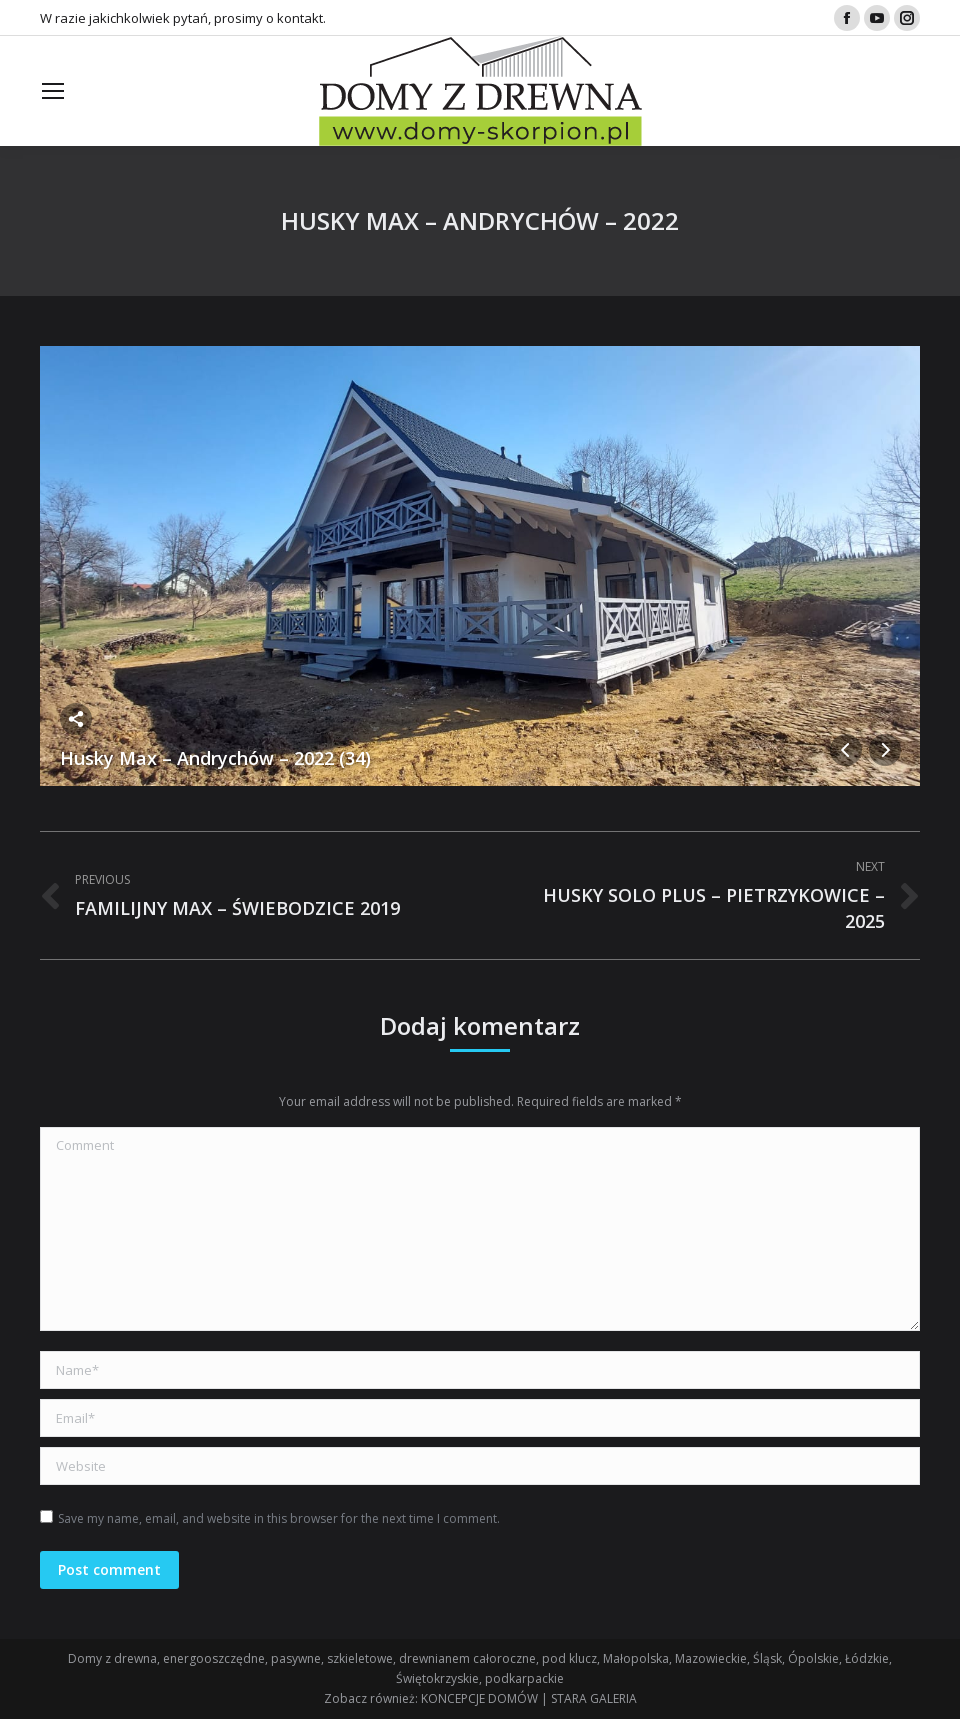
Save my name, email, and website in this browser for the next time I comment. (279, 1518)
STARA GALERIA (594, 1698)
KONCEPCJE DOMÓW (479, 1698)
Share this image (76, 719)
